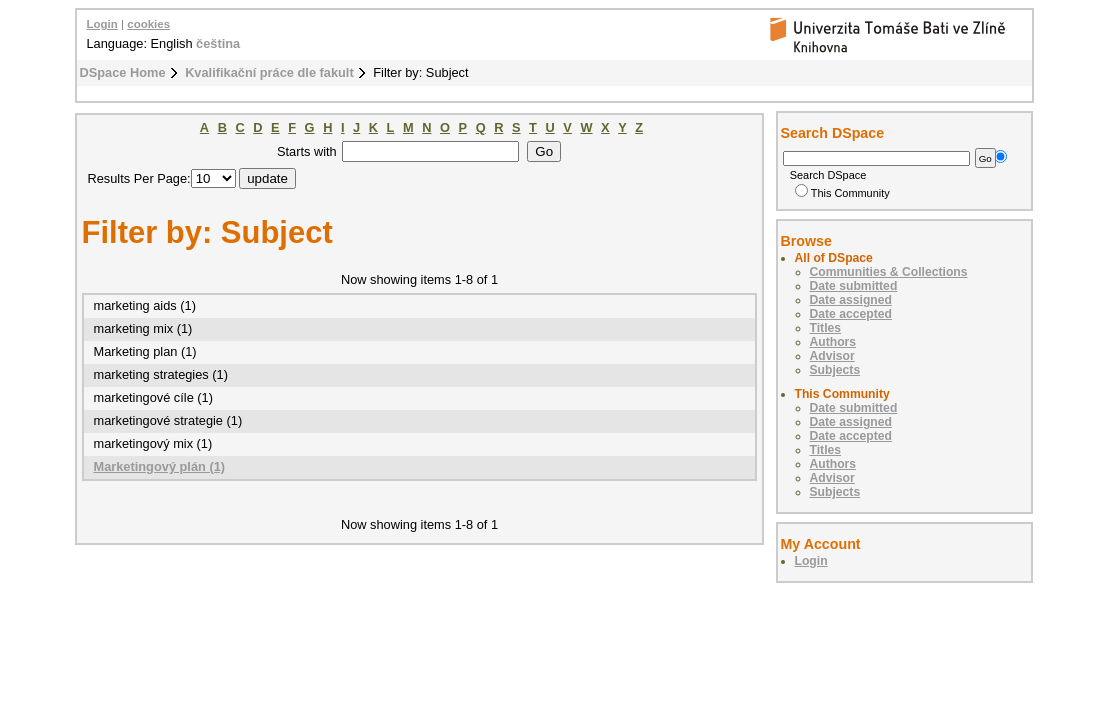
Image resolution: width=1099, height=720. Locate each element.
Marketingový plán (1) (160, 466)
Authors (833, 342)
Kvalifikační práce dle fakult (269, 72)
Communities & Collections (889, 272)
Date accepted (851, 314)
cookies (148, 24)
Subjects (835, 370)
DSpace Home (123, 72)
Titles (826, 328)
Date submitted (854, 286)
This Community (842, 193)
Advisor (832, 356)
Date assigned (851, 300)
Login (102, 24)
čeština (218, 43)
